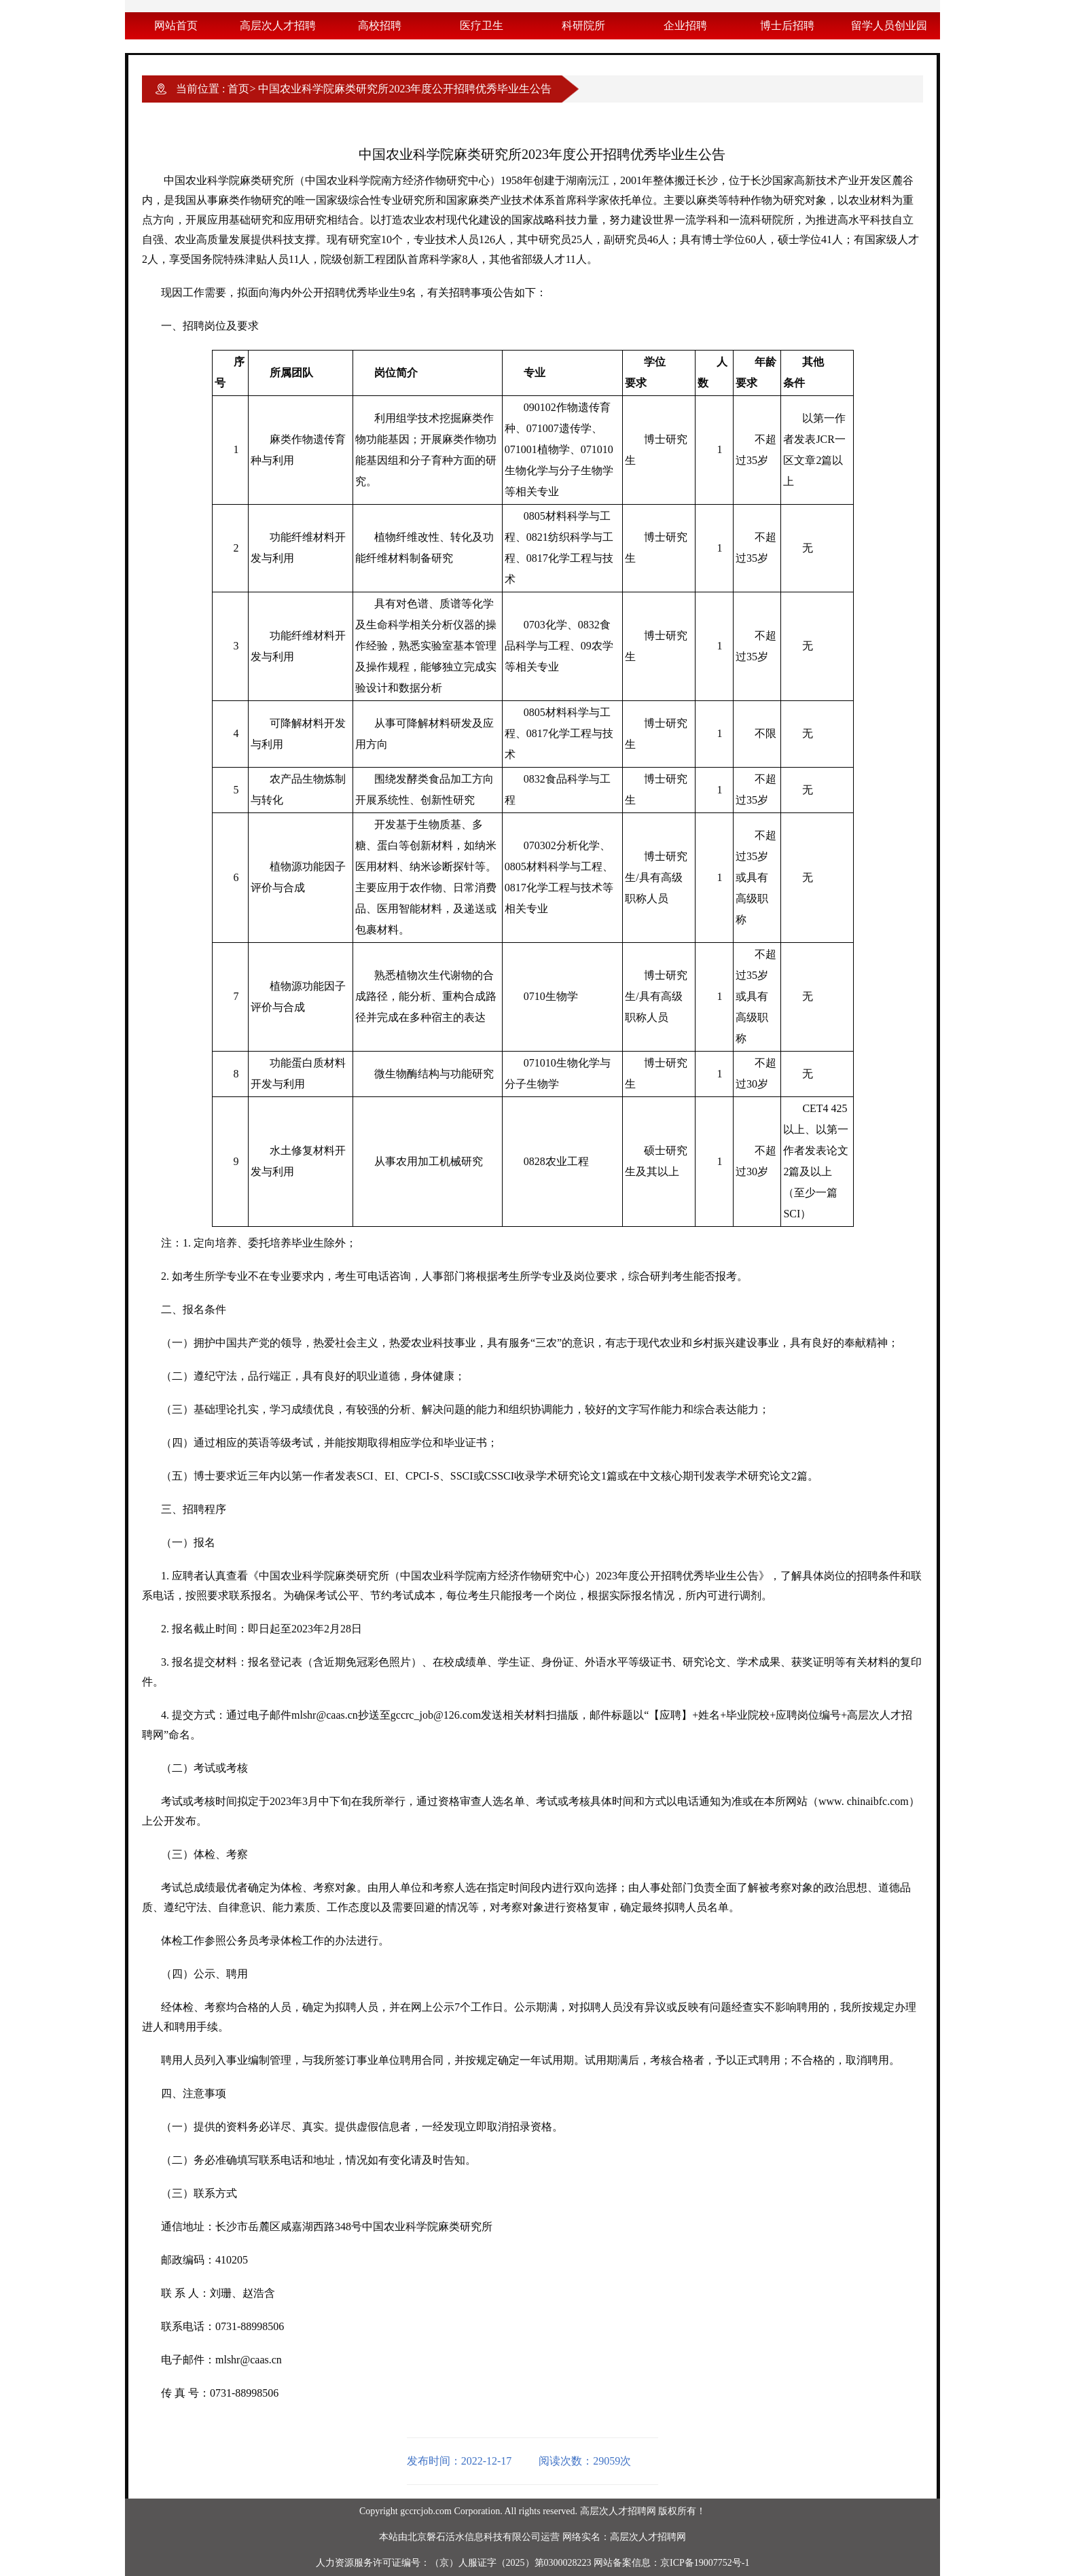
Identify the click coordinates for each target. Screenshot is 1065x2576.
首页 (238, 88)
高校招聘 (379, 25)
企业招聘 (685, 25)
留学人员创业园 (889, 25)
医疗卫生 (481, 25)
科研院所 (583, 25)
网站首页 (176, 25)
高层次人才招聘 (278, 25)
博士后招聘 (787, 25)
